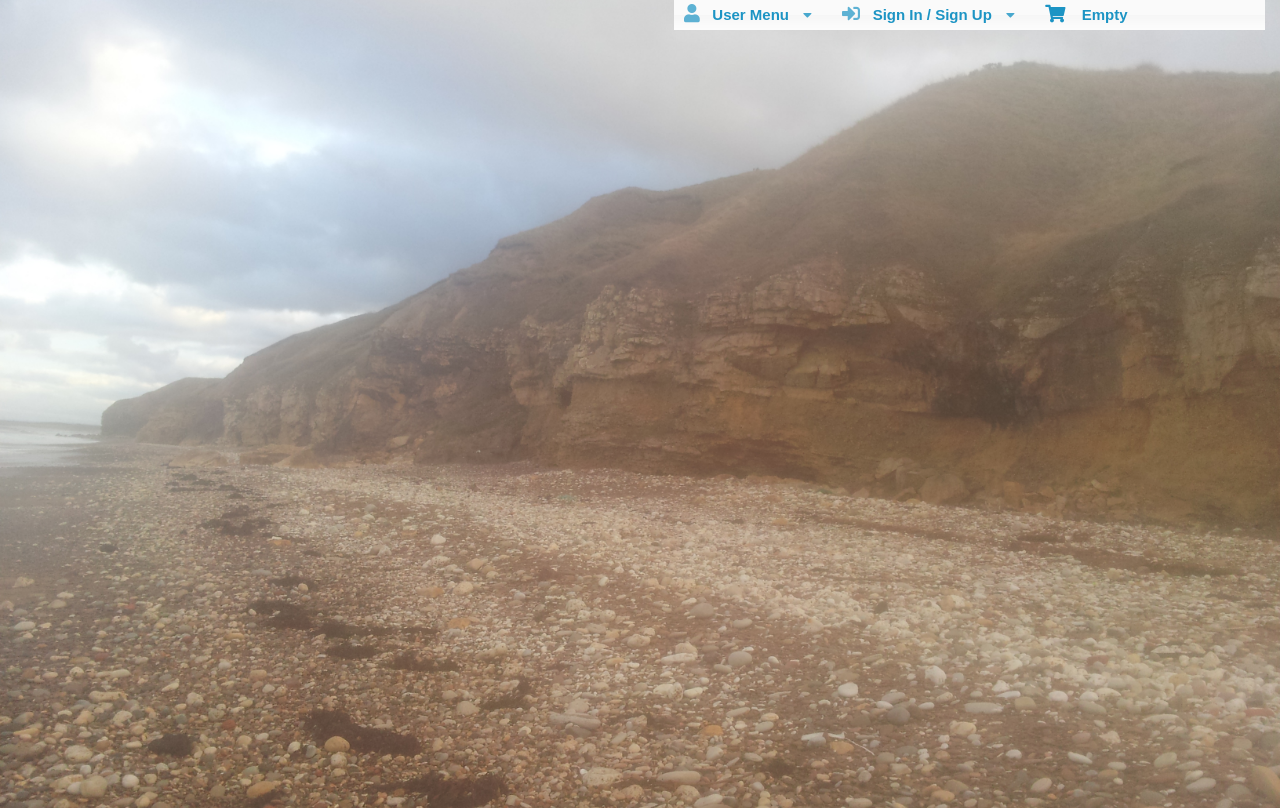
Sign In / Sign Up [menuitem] (928, 14)
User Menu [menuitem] (748, 14)
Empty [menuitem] (1086, 13)
